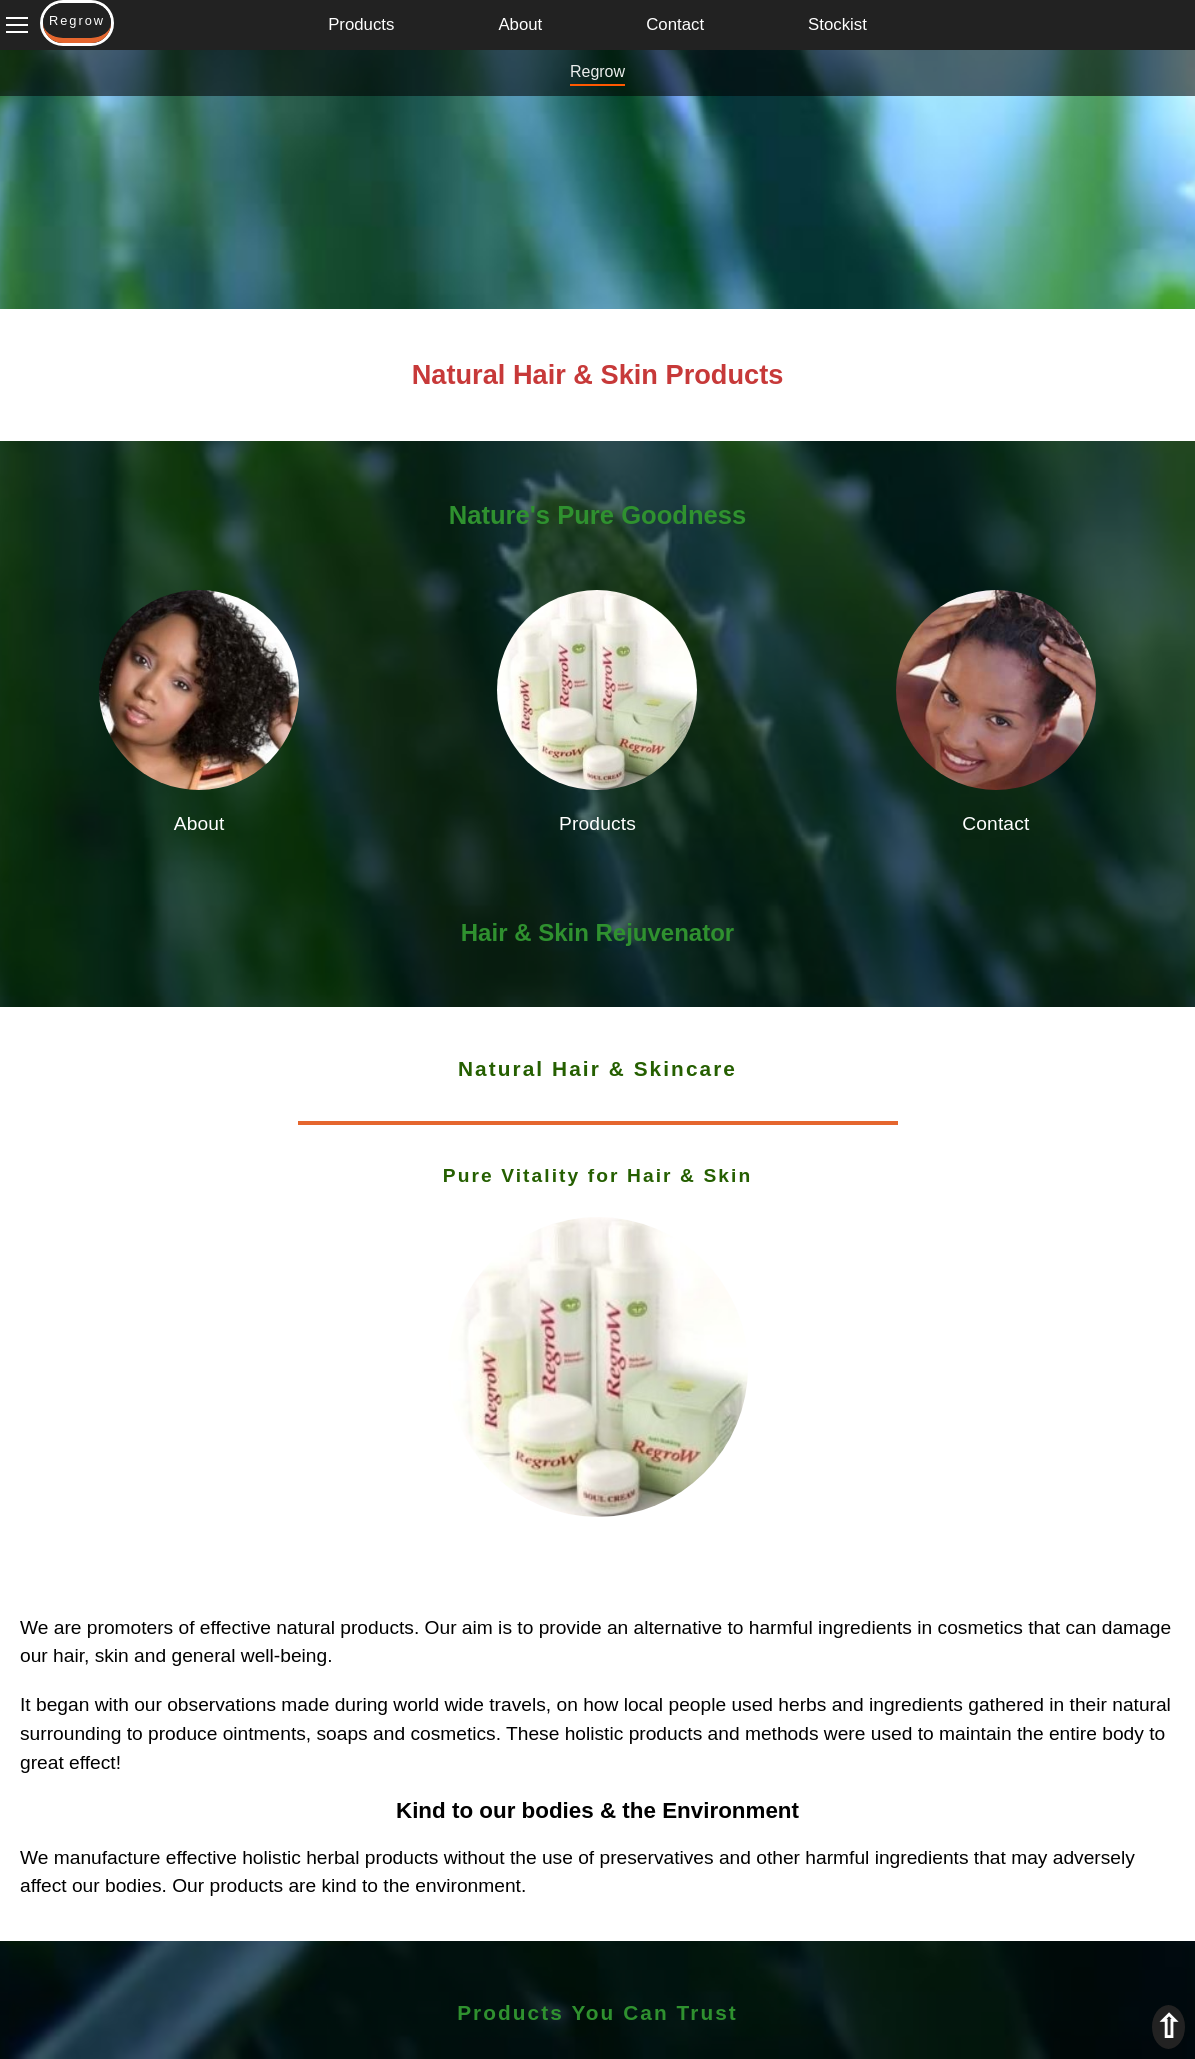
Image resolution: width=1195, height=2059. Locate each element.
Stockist (837, 24)
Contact (675, 24)
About (520, 24)
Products (361, 24)
